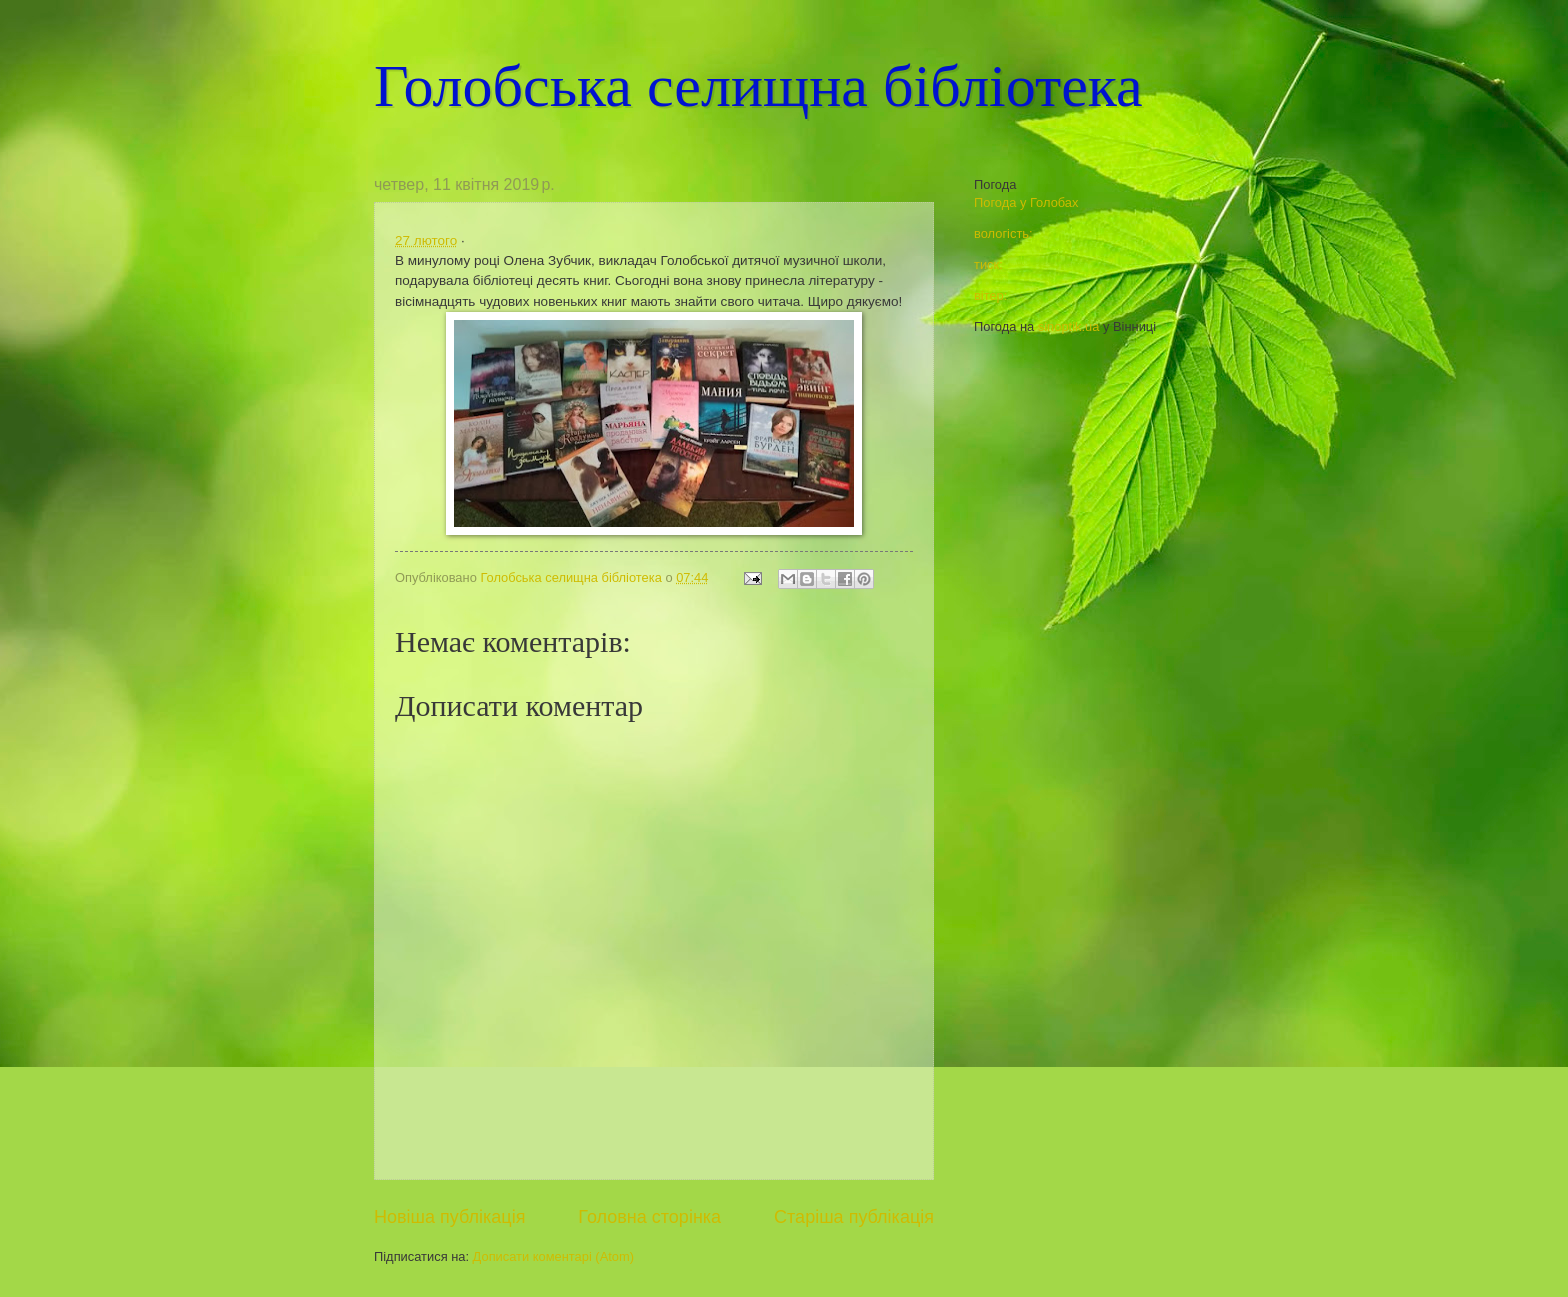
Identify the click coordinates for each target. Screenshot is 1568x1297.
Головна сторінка (649, 1217)
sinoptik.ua (1069, 326)
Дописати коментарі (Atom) (553, 1256)
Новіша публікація (449, 1217)
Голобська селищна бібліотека (758, 86)
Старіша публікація (854, 1217)
